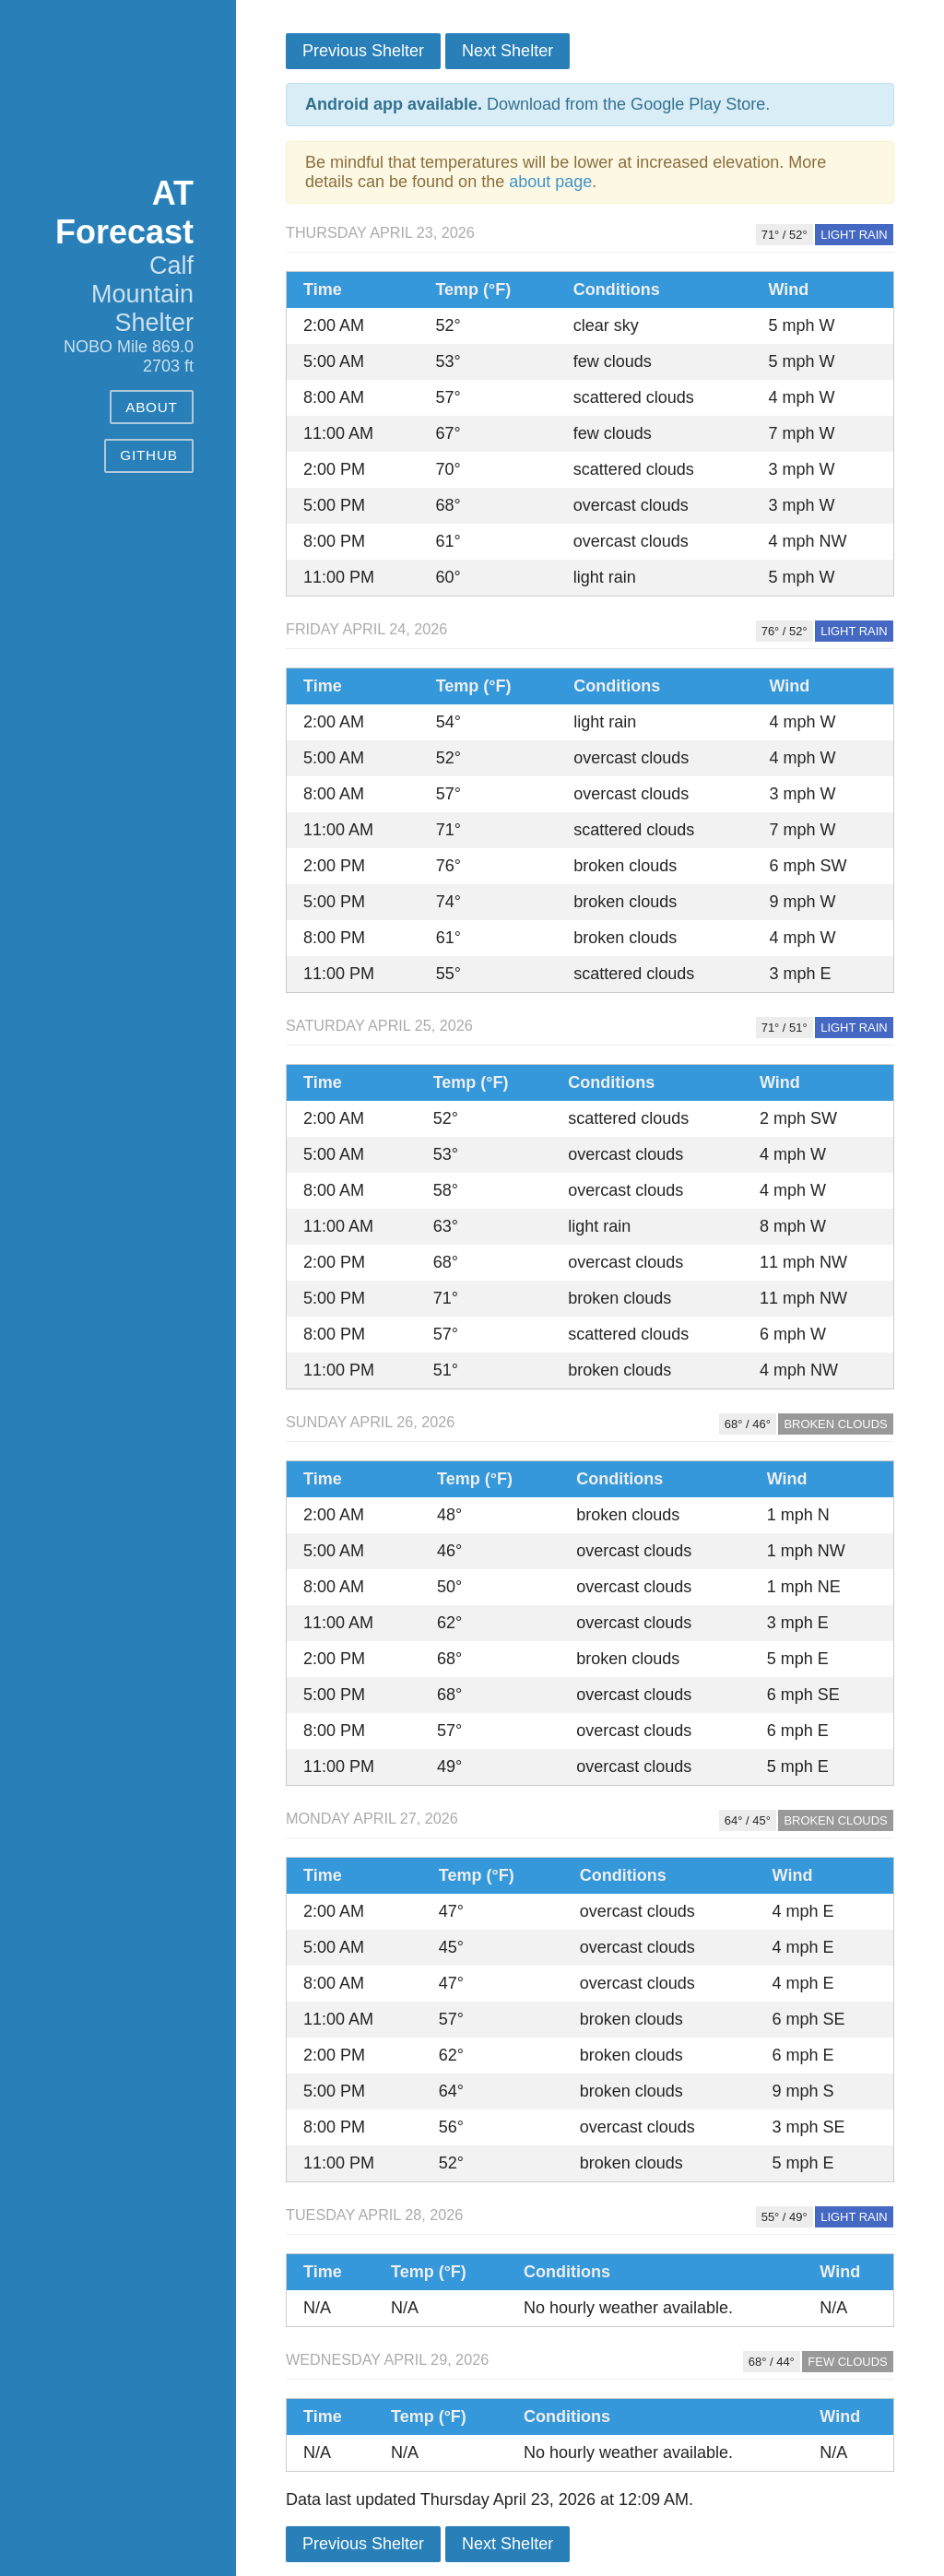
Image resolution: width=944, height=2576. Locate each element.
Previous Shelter (363, 50)
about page (550, 181)
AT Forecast (124, 212)
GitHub (148, 455)
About (151, 407)
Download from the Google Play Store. (537, 104)
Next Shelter (507, 50)
